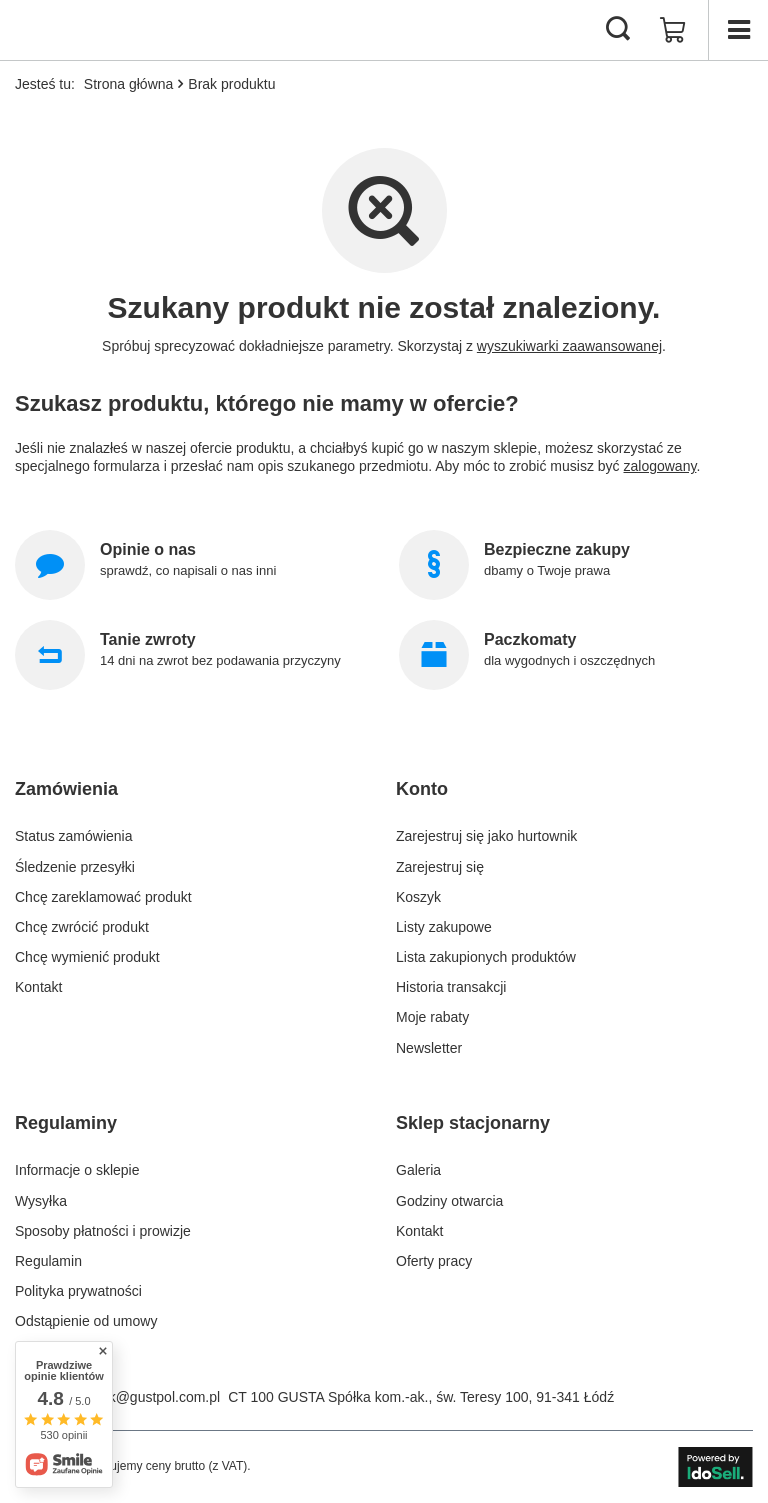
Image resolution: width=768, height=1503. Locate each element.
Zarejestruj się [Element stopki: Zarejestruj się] (440, 867)
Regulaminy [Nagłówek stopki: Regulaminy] (66, 1123)
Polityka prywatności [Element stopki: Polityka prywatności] (78, 1291)
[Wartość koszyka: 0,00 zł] (673, 30)
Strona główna (129, 84)
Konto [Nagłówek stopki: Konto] (422, 789)
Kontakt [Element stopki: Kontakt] (38, 987)
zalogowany (660, 466)
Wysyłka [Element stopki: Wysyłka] (41, 1201)
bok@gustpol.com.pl (156, 1397)
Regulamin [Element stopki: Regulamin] (48, 1261)
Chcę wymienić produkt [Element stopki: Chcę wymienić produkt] (87, 957)
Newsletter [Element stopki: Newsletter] (429, 1048)
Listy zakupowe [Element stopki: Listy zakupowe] (444, 927)
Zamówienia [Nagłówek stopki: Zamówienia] (66, 789)
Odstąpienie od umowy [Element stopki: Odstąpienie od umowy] (86, 1321)
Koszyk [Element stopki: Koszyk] (418, 897)
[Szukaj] (618, 30)
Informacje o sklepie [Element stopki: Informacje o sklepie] (77, 1170)
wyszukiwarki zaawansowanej (569, 346)
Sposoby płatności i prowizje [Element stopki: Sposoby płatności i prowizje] (103, 1231)
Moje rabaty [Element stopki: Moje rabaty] (432, 1017)
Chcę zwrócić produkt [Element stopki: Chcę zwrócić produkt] (82, 927)
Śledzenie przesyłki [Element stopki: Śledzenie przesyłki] (75, 867)
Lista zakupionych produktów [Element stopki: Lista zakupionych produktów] (486, 957)
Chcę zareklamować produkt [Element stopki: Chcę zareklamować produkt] (103, 897)
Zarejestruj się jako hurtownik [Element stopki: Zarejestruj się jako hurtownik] (486, 836)
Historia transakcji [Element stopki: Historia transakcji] (451, 987)
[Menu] (738, 30)
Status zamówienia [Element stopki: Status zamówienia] (74, 836)
